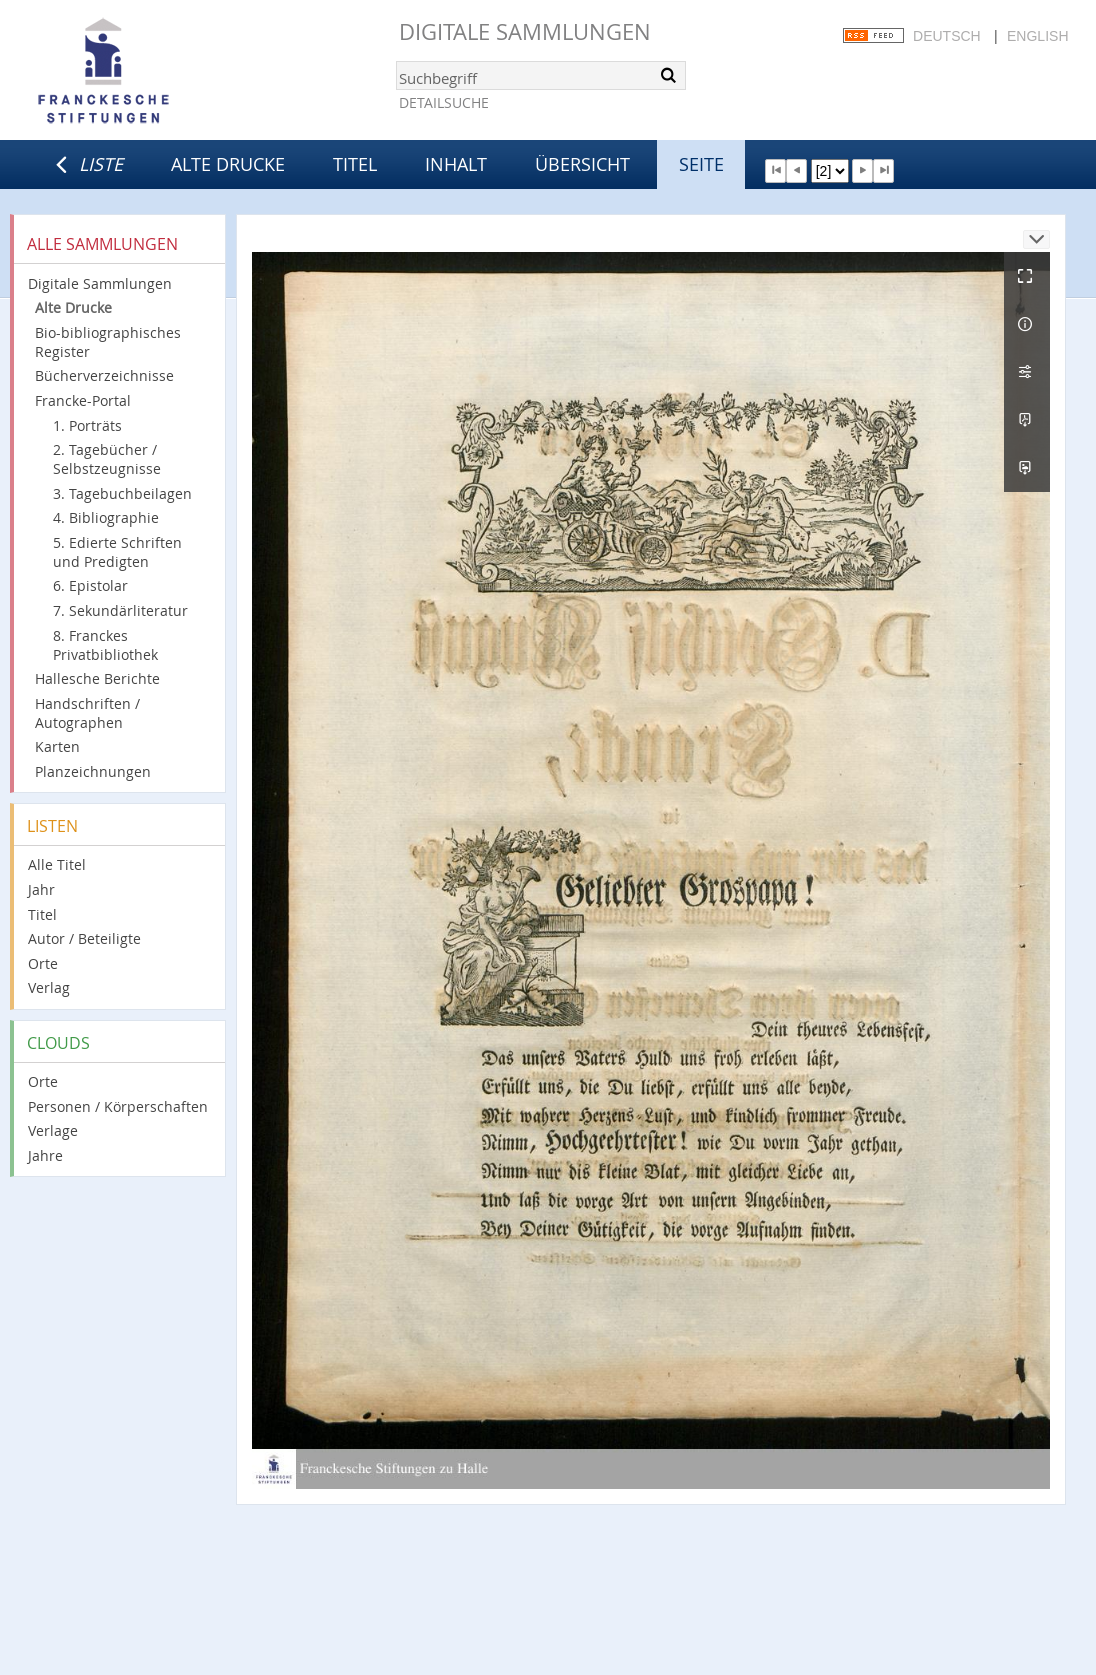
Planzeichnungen (93, 771)
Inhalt (456, 164)
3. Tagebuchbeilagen (122, 493)
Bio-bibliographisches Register (108, 342)
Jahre (45, 1155)
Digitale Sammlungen (525, 31)
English (1037, 36)
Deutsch (947, 36)
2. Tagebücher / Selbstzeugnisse (107, 459)
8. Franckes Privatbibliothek (105, 645)
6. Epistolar (90, 585)
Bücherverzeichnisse (104, 375)
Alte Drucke (228, 164)
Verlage (53, 1130)
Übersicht (582, 164)
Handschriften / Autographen (87, 713)
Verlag (49, 987)
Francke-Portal (83, 400)
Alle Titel (57, 864)
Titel (355, 164)
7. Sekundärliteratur (120, 610)
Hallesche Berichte (97, 678)
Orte (43, 963)
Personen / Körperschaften (118, 1106)
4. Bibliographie (106, 517)
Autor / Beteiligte (84, 938)
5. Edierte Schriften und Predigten (117, 552)
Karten (57, 746)
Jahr (41, 889)
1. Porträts (87, 425)
